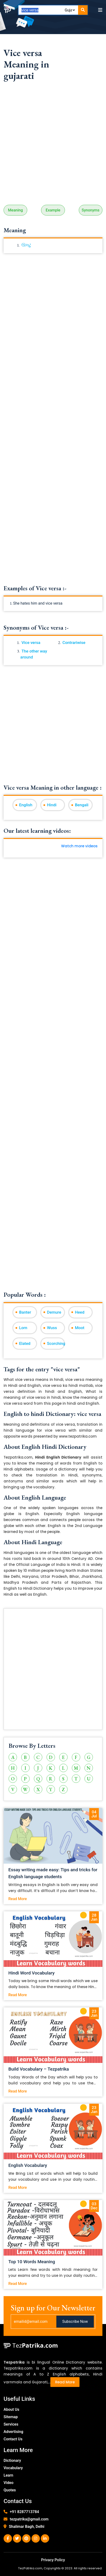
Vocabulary (13, 2468)
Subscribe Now (75, 2321)
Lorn (23, 1327)
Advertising (13, 2431)
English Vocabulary (27, 2165)
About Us (11, 2409)
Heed (80, 1312)
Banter (25, 1312)
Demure (54, 1312)
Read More (17, 1899)
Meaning (15, 210)
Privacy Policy (53, 2560)
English (25, 804)
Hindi (52, 804)
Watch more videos (79, 845)
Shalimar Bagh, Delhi (26, 2526)
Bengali (82, 804)
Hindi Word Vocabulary (31, 1973)
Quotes (10, 2490)
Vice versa (30, 642)
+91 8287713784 (24, 2511)
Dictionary (12, 2460)
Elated (24, 1343)
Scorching (55, 1343)
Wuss (52, 1327)
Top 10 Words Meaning (31, 2261)
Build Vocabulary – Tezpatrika (38, 2069)
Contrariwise (74, 642)
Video (8, 2482)
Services (11, 2424)
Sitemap (11, 2417)
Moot (80, 1327)
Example (53, 210)
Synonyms (90, 210)
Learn (8, 2475)
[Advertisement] (53, 145)
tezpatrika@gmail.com (29, 2519)
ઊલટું (26, 245)
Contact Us (13, 2439)
